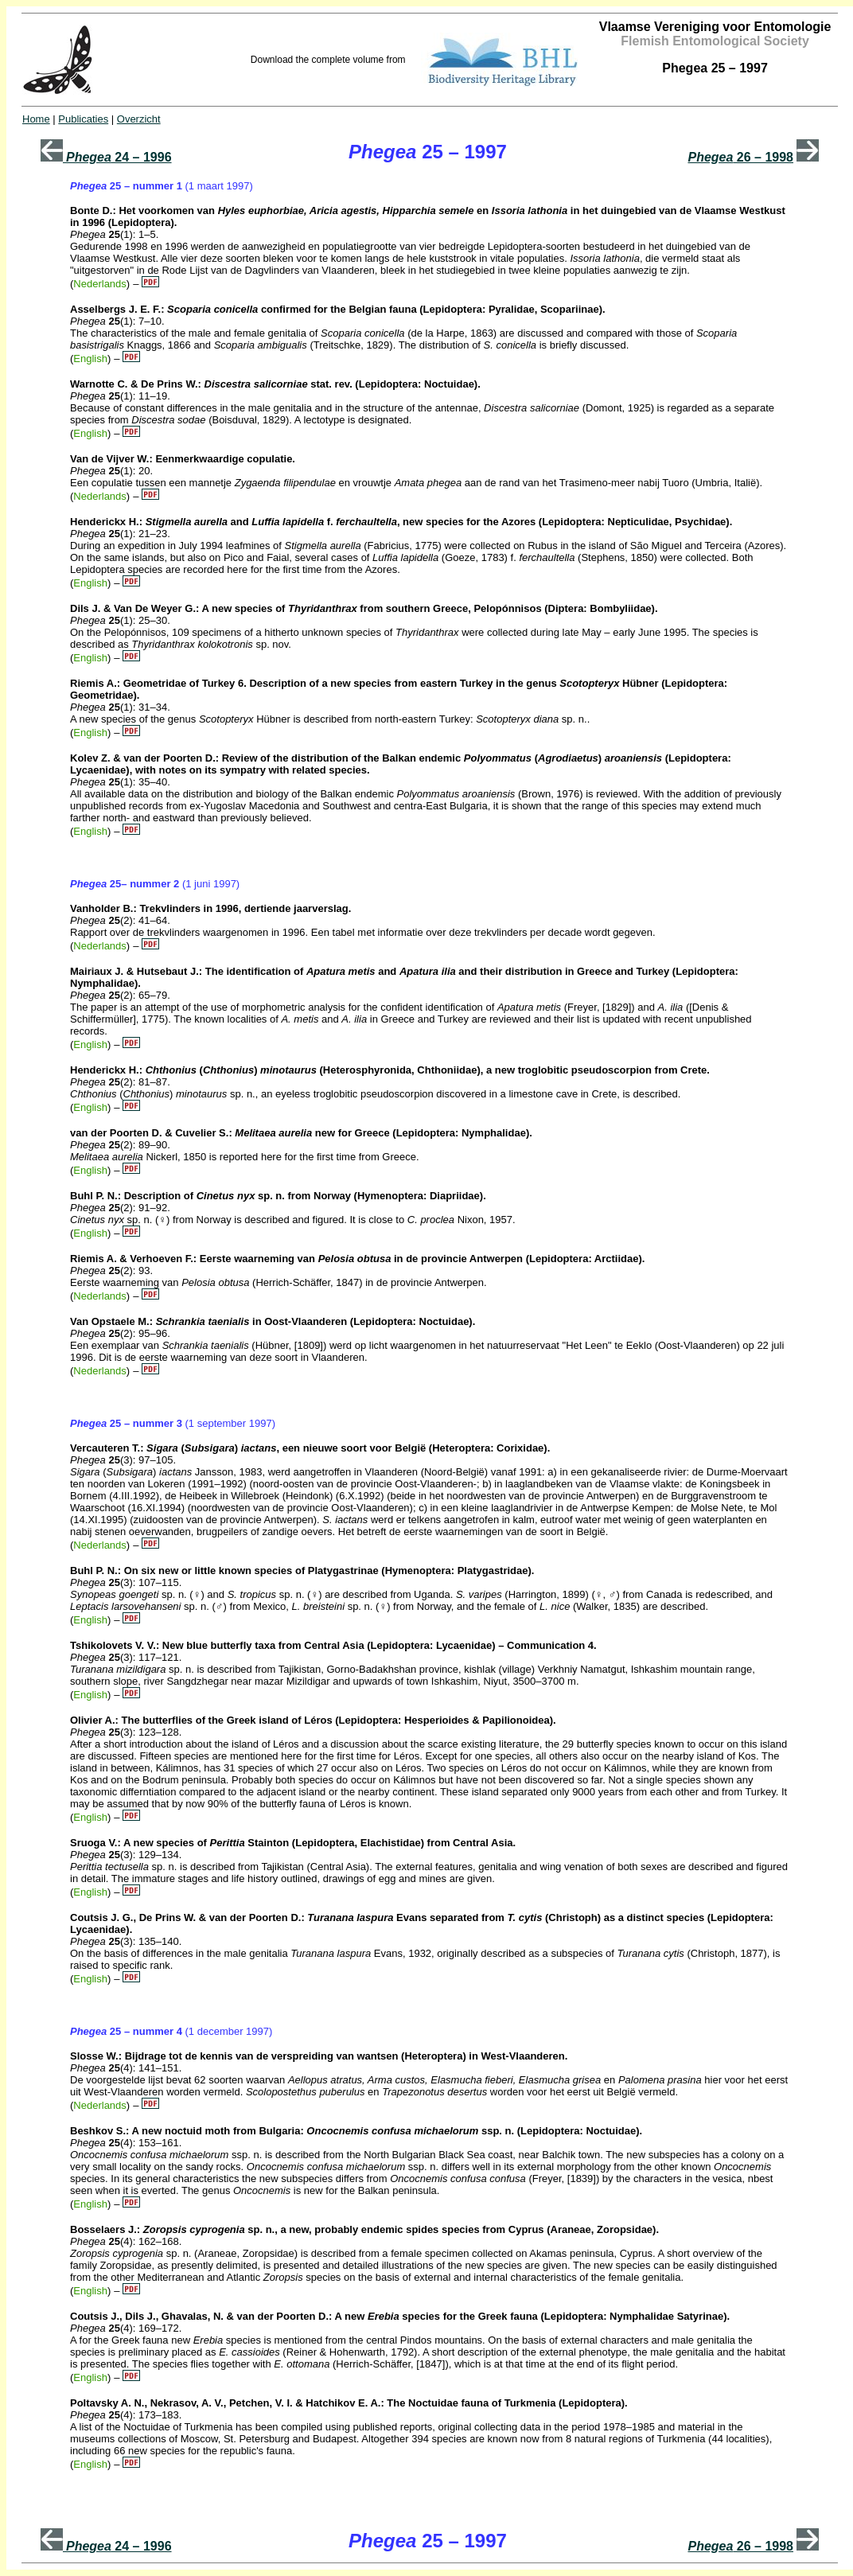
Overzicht (139, 119)
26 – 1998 (740, 157)
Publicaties (83, 119)
